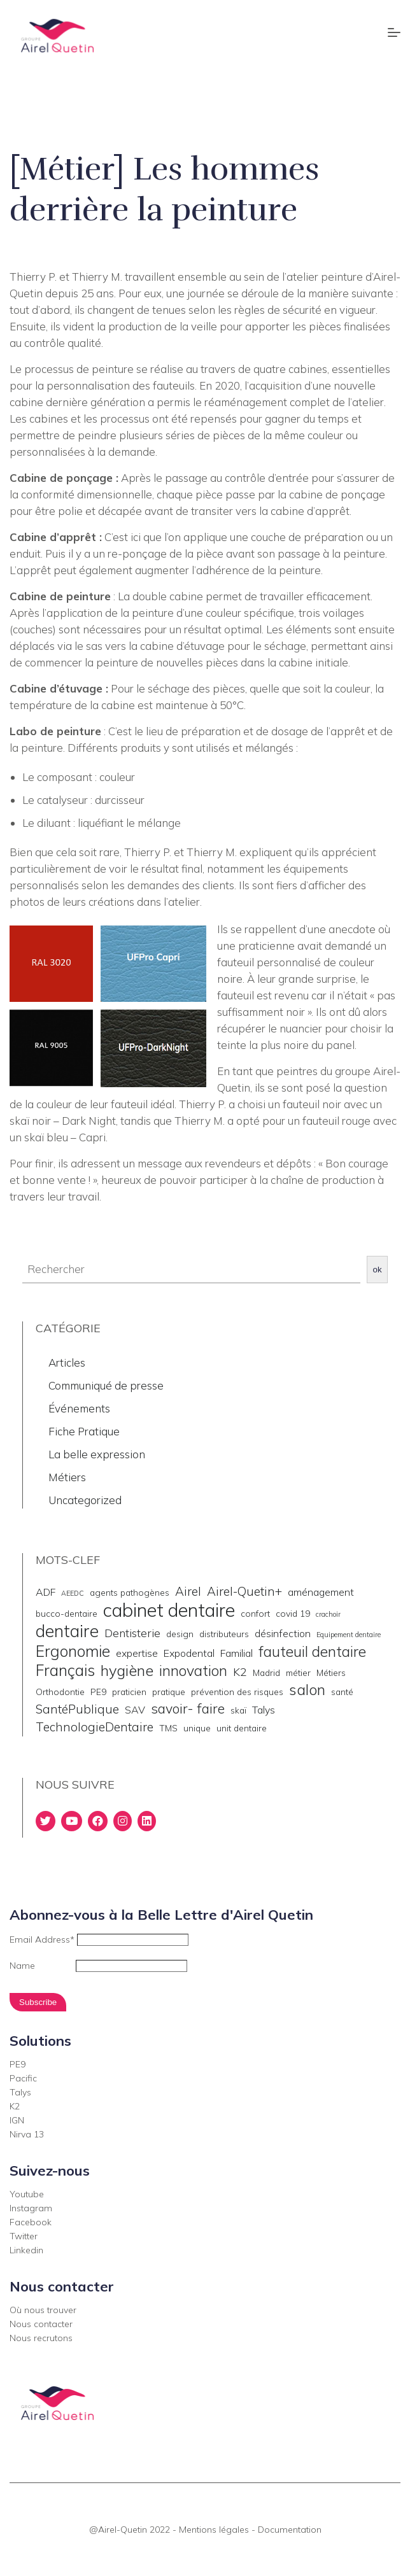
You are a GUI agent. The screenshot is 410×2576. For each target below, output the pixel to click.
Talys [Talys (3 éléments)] (263, 1709)
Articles (66, 1362)
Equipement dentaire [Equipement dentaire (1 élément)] (348, 1634)
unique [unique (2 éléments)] (197, 1727)
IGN (17, 2120)
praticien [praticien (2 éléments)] (129, 1691)
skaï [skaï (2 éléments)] (238, 1710)
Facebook (31, 2222)
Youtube (27, 2194)
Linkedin (26, 2250)
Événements (79, 1408)
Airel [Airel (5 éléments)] (188, 1591)
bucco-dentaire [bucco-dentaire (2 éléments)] (66, 1613)
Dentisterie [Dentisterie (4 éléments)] (132, 1633)
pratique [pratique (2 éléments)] (168, 1691)
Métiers (67, 1477)
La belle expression (96, 1454)
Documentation (290, 2529)
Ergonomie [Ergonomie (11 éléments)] (73, 1651)
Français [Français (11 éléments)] (65, 1670)
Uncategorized (85, 1500)
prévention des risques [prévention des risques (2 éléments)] (237, 1691)
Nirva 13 (27, 2134)
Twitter (24, 2236)
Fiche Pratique (84, 1431)
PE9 (17, 2064)
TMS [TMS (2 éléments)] (168, 1727)
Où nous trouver (43, 2310)
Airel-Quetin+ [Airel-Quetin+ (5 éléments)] (244, 1591)
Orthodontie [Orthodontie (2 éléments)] (60, 1691)
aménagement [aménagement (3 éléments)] (321, 1592)
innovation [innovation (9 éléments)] (193, 1671)
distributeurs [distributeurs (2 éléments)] (224, 1633)
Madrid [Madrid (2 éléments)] (266, 1672)
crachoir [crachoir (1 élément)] (328, 1614)
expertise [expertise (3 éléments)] (137, 1653)
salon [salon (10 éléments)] (307, 1689)
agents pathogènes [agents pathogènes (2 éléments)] (129, 1592)
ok (377, 1269)
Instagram (31, 2208)
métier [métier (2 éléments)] (298, 1672)
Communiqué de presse (106, 1385)
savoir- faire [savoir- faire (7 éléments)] (188, 1708)
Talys (20, 2092)
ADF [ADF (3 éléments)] (45, 1592)
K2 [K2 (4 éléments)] (240, 1672)
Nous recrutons (41, 2338)
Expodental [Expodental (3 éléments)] (189, 1653)
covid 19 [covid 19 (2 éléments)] (293, 1613)
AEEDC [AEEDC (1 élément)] (72, 1593)
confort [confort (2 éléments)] (255, 1613)
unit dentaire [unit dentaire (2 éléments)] (241, 1727)
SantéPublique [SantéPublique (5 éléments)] (77, 1709)
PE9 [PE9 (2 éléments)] (98, 1691)
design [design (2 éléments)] (180, 1633)
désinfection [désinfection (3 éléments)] (283, 1633)
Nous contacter (41, 2324)
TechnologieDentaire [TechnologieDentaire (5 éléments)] (94, 1727)
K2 (15, 2106)
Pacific (23, 2078)
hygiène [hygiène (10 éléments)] (127, 1670)
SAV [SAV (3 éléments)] (135, 1709)
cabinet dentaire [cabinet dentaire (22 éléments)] (169, 1609)
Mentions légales (214, 2529)
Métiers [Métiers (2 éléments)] (331, 1672)
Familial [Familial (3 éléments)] (236, 1653)
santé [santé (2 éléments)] (342, 1691)
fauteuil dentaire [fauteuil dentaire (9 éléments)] (312, 1651)
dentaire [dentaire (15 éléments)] (67, 1630)
